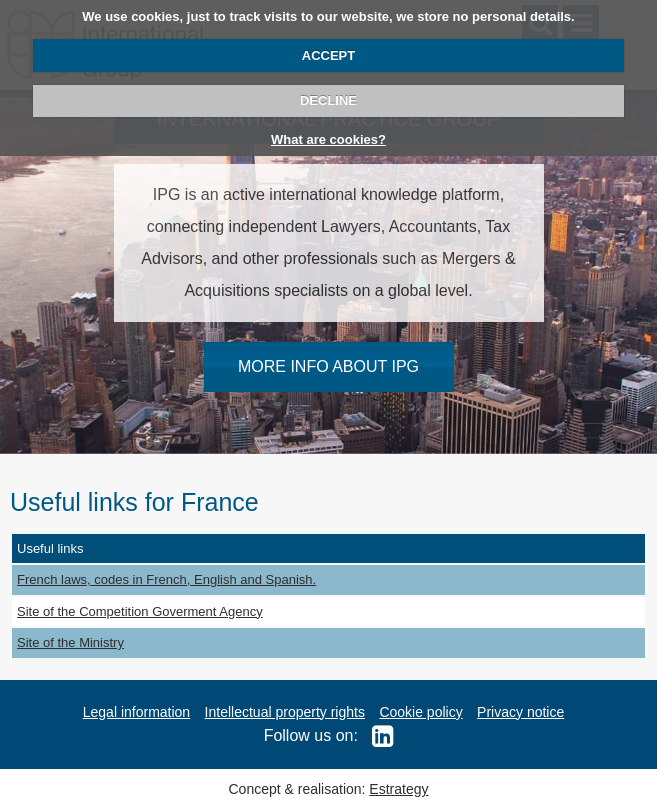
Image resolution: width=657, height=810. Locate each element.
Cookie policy (420, 712)
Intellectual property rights (285, 712)
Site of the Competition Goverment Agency (140, 611)
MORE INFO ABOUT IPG (328, 366)
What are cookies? (328, 139)
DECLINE (328, 100)
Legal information (136, 712)
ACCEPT (328, 55)
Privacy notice (520, 712)
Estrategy (398, 789)
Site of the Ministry (70, 642)
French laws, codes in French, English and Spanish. (166, 579)
